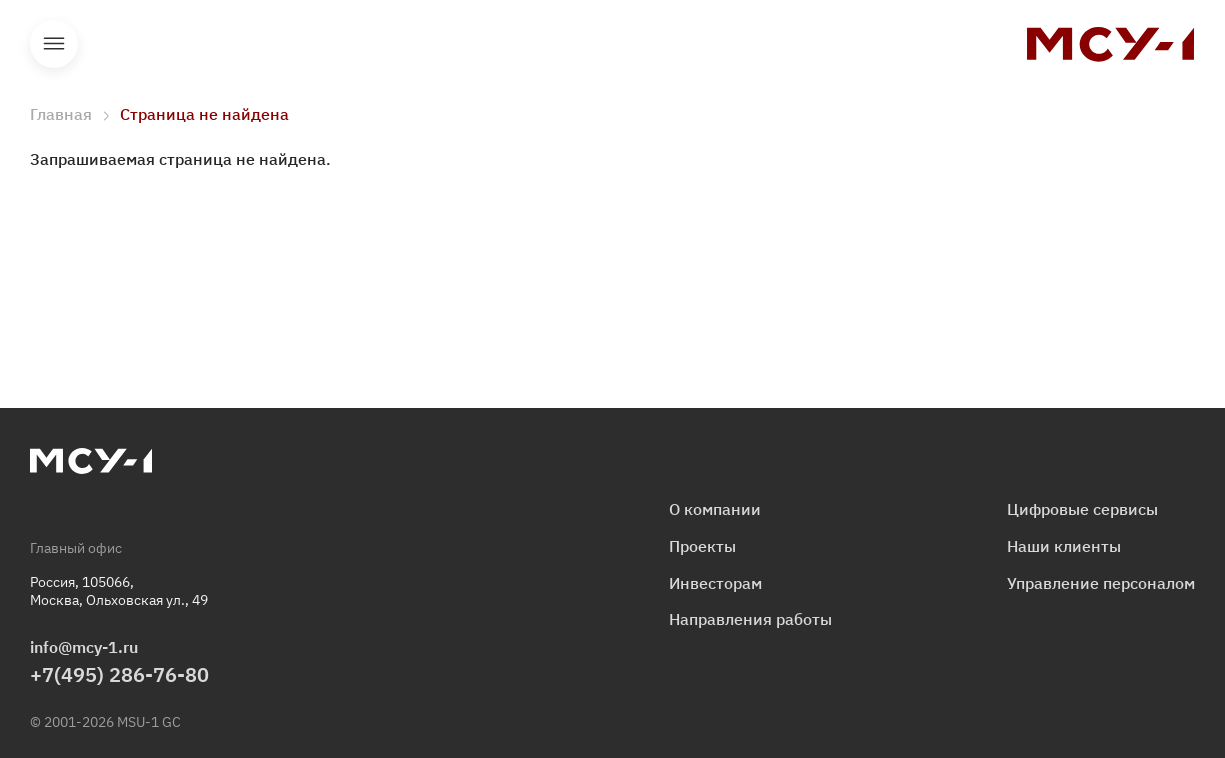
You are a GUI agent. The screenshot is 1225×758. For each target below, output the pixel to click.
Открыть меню (54, 44)
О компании (715, 509)
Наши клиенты (1064, 546)
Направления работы (750, 619)
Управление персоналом (1101, 583)
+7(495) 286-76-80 (119, 674)
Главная (61, 114)
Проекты (702, 546)
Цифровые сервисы (1082, 509)
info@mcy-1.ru (84, 647)
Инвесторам (715, 583)
